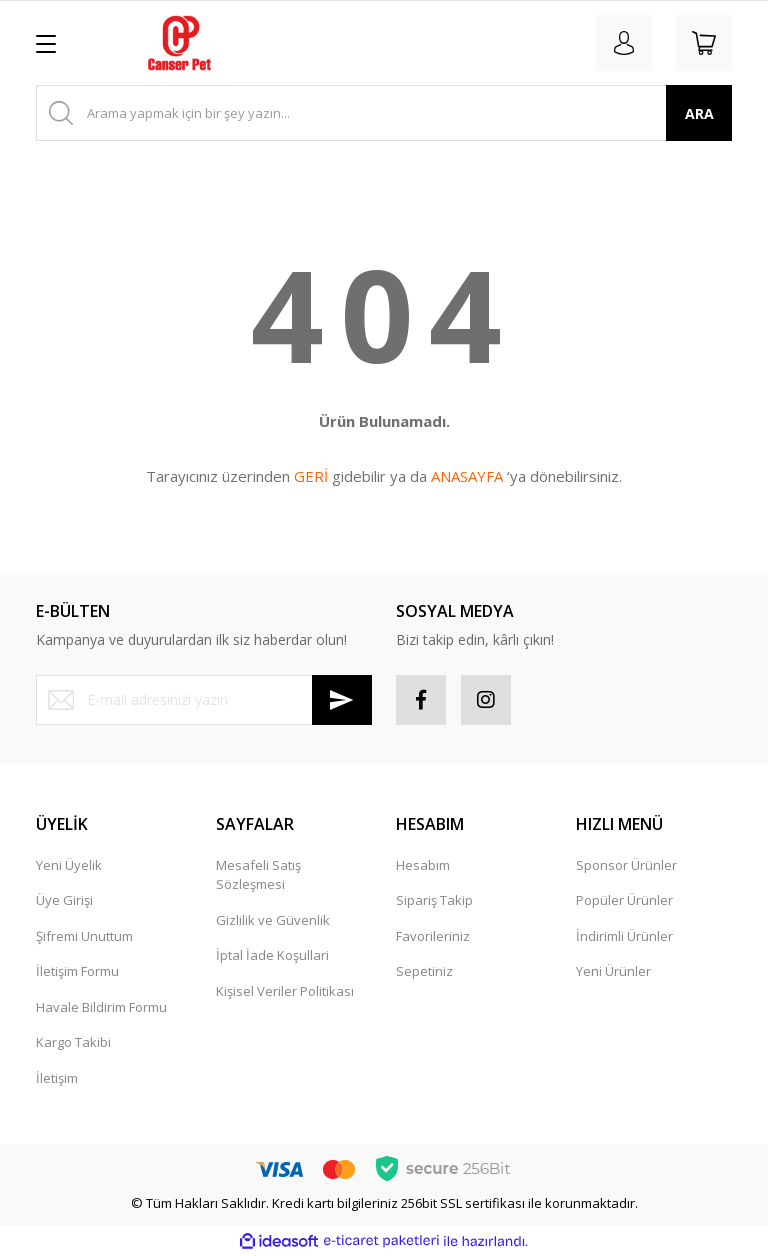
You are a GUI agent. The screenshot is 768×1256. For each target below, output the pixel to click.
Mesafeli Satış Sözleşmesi (258, 875)
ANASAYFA (467, 476)
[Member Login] (624, 43)
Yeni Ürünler (613, 971)
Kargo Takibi (73, 1042)
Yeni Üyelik (69, 865)
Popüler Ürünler (624, 900)
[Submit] (342, 700)
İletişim (57, 1078)
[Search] (384, 113)
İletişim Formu (77, 971)
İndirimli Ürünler (624, 936)
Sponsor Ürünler (626, 865)
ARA (699, 113)
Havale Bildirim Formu (101, 1007)
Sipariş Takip (434, 900)
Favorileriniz (433, 936)
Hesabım (423, 865)
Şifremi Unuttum (84, 936)
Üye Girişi (64, 900)
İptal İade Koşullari (272, 955)
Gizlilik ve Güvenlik (273, 920)
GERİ (311, 476)
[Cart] (704, 43)
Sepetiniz (424, 971)
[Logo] (179, 43)
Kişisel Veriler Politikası (285, 991)
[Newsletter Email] (204, 700)
